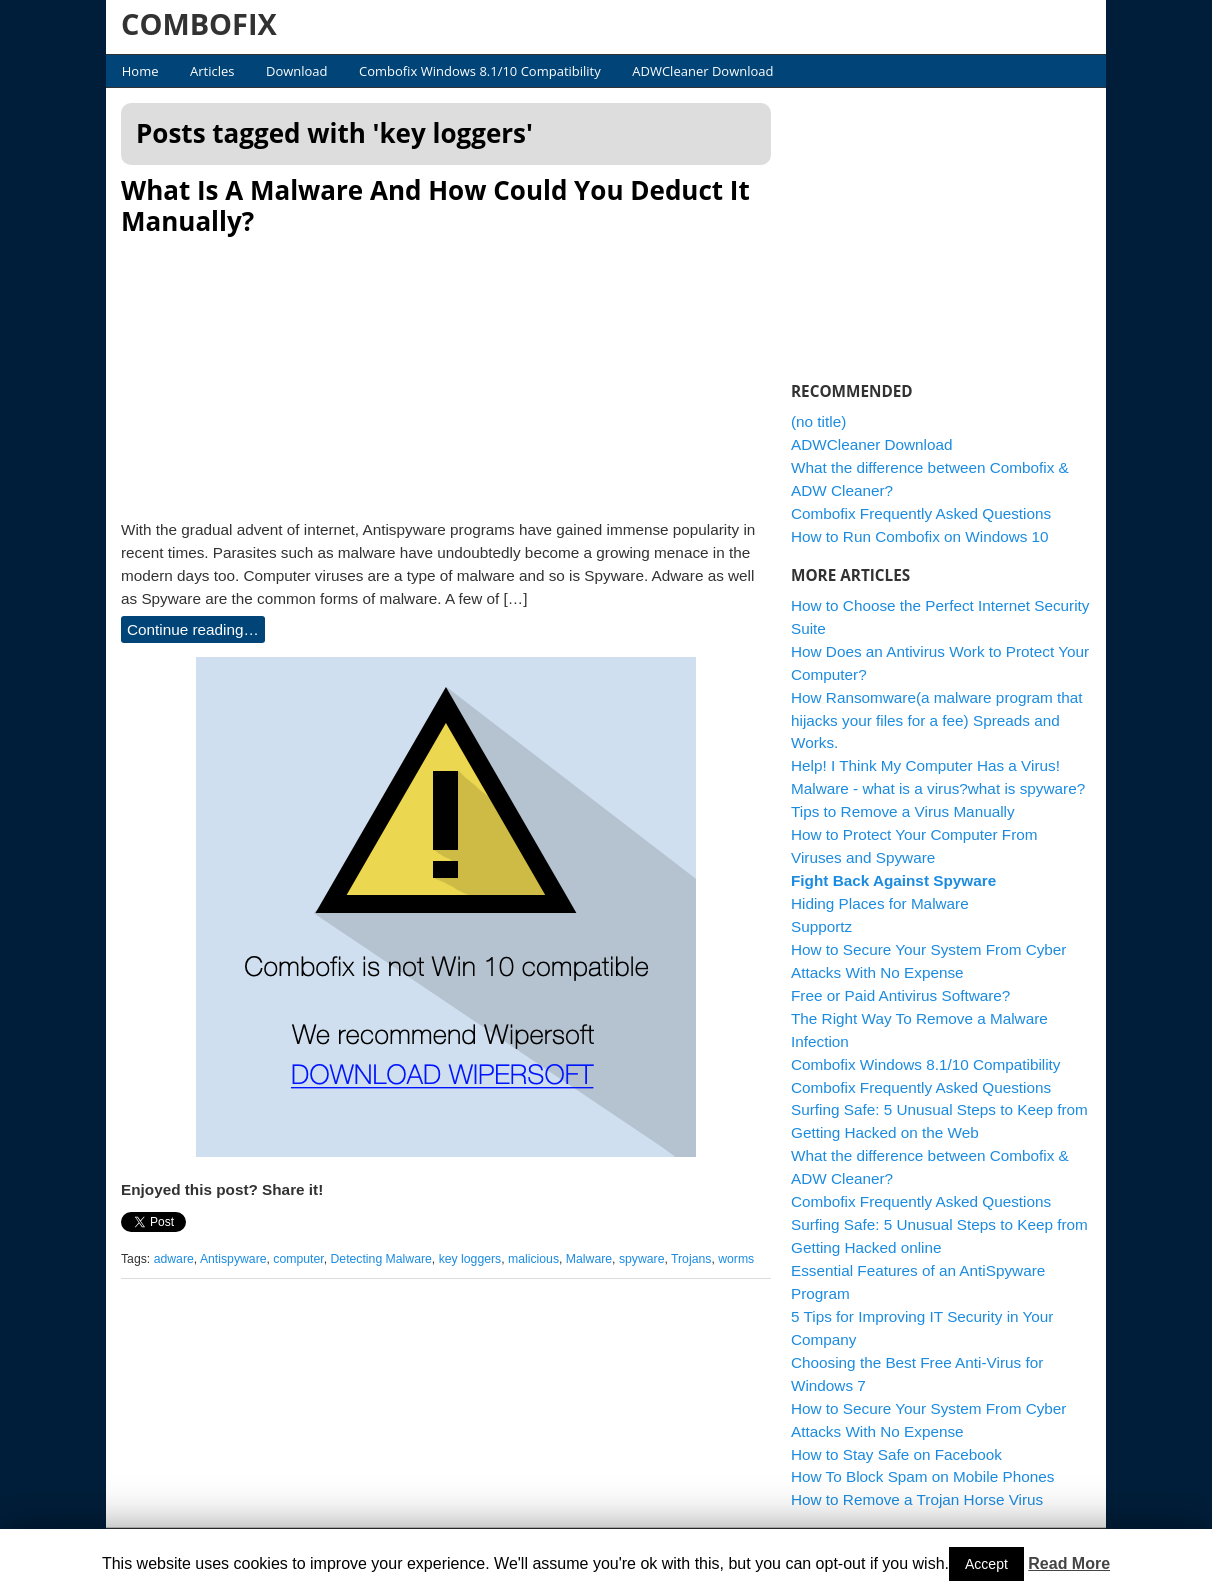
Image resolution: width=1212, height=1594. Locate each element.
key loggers (470, 1259)
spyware (642, 1259)
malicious (533, 1259)
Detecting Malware (381, 1259)
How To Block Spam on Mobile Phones (922, 1476)
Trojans (691, 1259)
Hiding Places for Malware (880, 903)
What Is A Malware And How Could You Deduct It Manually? (435, 205)
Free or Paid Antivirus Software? (900, 995)
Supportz (821, 926)
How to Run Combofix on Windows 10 (920, 536)
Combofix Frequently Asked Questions (921, 513)
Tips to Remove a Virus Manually (903, 811)
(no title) (818, 421)
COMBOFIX (199, 23)
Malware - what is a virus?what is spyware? (938, 788)
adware (174, 1259)
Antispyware (233, 1259)
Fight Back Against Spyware (893, 880)
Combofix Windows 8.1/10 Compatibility (480, 71)
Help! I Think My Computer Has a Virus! (925, 765)
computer (298, 1259)
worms (736, 1259)
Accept (986, 1564)
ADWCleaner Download (702, 71)
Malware (589, 1259)
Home (140, 71)
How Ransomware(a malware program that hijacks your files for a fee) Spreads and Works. (937, 720)
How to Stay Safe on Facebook (896, 1454)
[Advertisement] (446, 372)
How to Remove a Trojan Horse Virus (917, 1499)
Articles (212, 71)
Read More (1069, 1563)
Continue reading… (193, 629)
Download (297, 71)
